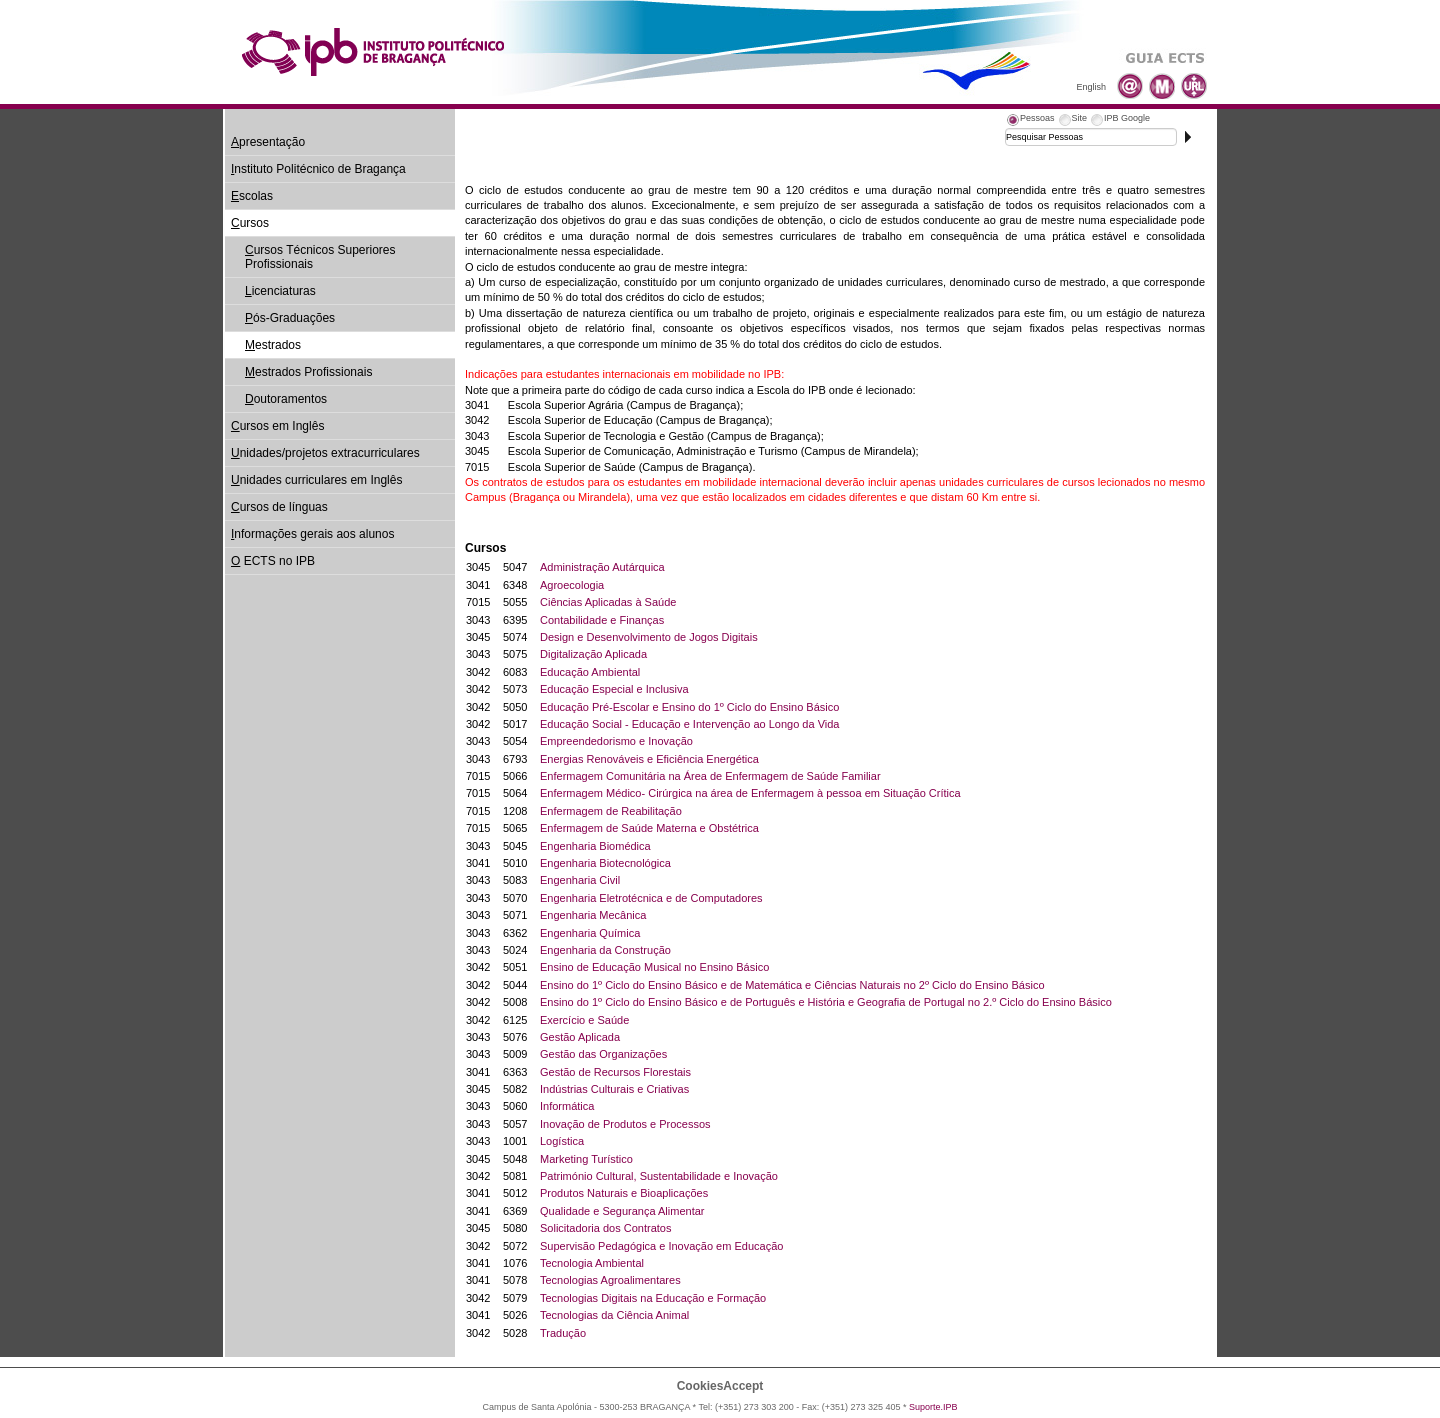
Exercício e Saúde (584, 1020)
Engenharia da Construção (605, 950)
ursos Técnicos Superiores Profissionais (320, 257)
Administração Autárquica (602, 567)
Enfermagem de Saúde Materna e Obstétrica (649, 828)
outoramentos (286, 399)
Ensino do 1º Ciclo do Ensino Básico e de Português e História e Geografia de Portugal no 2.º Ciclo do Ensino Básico (826, 1002)
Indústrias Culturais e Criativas (614, 1089)
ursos (250, 223)
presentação (268, 142)
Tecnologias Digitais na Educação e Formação (653, 1298)
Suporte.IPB (933, 1407)
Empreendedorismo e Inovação (616, 741)
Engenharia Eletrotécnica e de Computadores (651, 898)
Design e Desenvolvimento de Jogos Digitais (649, 637)
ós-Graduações (290, 318)
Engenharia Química (590, 933)
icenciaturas (280, 291)
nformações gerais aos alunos (312, 534)
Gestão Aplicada (580, 1037)
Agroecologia (572, 585)
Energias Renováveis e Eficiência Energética (649, 759)
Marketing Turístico (586, 1159)
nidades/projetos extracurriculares (325, 453)
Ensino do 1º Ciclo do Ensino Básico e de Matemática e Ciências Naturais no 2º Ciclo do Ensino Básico (792, 985)
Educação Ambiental (590, 672)
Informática (567, 1106)
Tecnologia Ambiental (592, 1263)
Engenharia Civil (580, 880)
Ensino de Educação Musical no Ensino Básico (654, 967)
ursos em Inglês (277, 426)
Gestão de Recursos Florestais (615, 1072)
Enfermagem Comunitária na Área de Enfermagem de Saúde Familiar (710, 776)
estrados (273, 345)
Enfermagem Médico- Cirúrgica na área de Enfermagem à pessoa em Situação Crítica (750, 793)
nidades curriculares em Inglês (316, 480)
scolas (252, 196)
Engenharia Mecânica (593, 915)
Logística (562, 1141)
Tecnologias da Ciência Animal (614, 1315)
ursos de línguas (279, 507)
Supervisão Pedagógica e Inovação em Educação (661, 1246)
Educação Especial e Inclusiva (614, 689)
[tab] (1030, 121)
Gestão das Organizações (603, 1054)
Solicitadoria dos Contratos (605, 1228)
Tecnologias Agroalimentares (610, 1280)
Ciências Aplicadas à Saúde (608, 602)
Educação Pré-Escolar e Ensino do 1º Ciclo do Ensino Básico (689, 707)
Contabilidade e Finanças (602, 620)
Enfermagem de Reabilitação (611, 811)
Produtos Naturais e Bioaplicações (624, 1193)
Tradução (563, 1333)
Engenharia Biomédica (595, 846)
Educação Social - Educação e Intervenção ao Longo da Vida (689, 724)
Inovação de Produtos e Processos (625, 1124)
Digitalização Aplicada (593, 654)
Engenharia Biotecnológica (605, 863)
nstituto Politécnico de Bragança (318, 169)
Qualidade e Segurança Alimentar (622, 1211)
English (1091, 87)
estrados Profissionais (308, 372)
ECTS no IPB (273, 561)
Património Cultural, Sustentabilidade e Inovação (659, 1176)
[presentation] (1030, 121)
